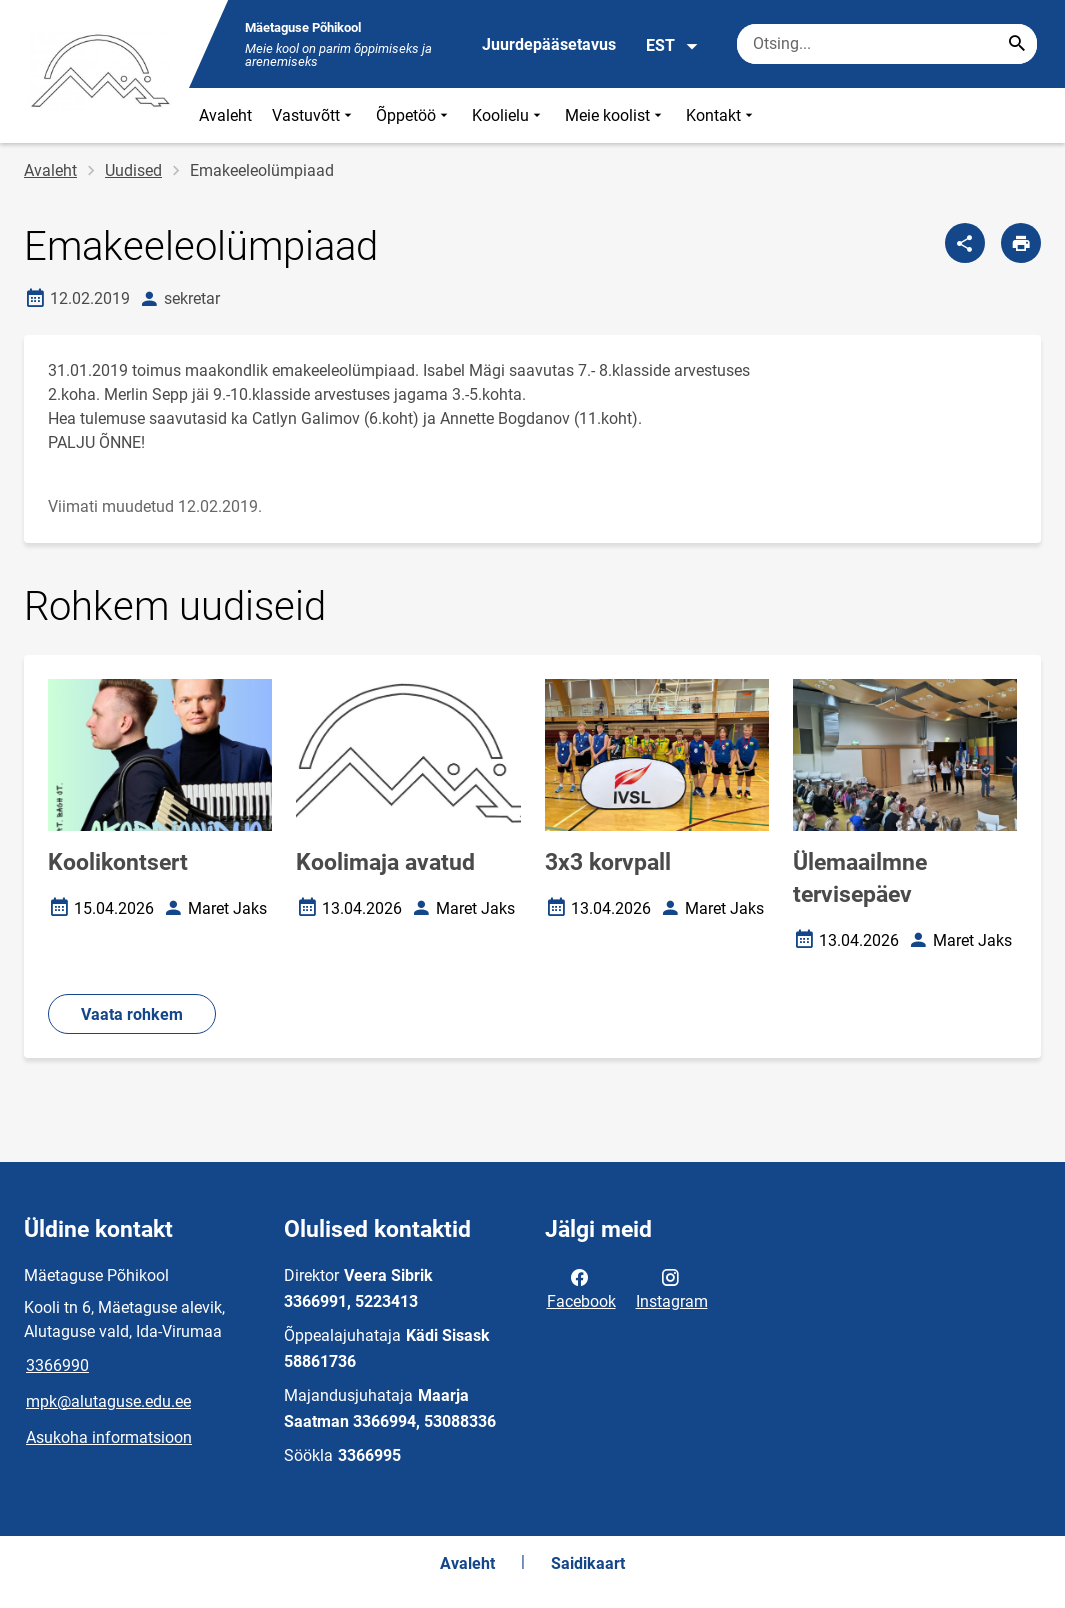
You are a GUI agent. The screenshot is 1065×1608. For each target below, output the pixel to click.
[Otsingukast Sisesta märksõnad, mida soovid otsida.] (887, 44)
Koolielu (508, 115)
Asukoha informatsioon (109, 1437)
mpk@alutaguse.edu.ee (108, 1401)
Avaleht (225, 115)
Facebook (581, 1288)
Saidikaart (588, 1563)
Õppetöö (414, 115)
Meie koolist (615, 115)
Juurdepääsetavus (549, 44)
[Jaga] (965, 243)
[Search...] (1017, 44)
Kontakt (721, 115)
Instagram (672, 1288)
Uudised (133, 170)
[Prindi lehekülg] (1021, 243)
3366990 (57, 1365)
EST (672, 46)
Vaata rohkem (132, 1014)
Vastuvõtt (314, 115)
